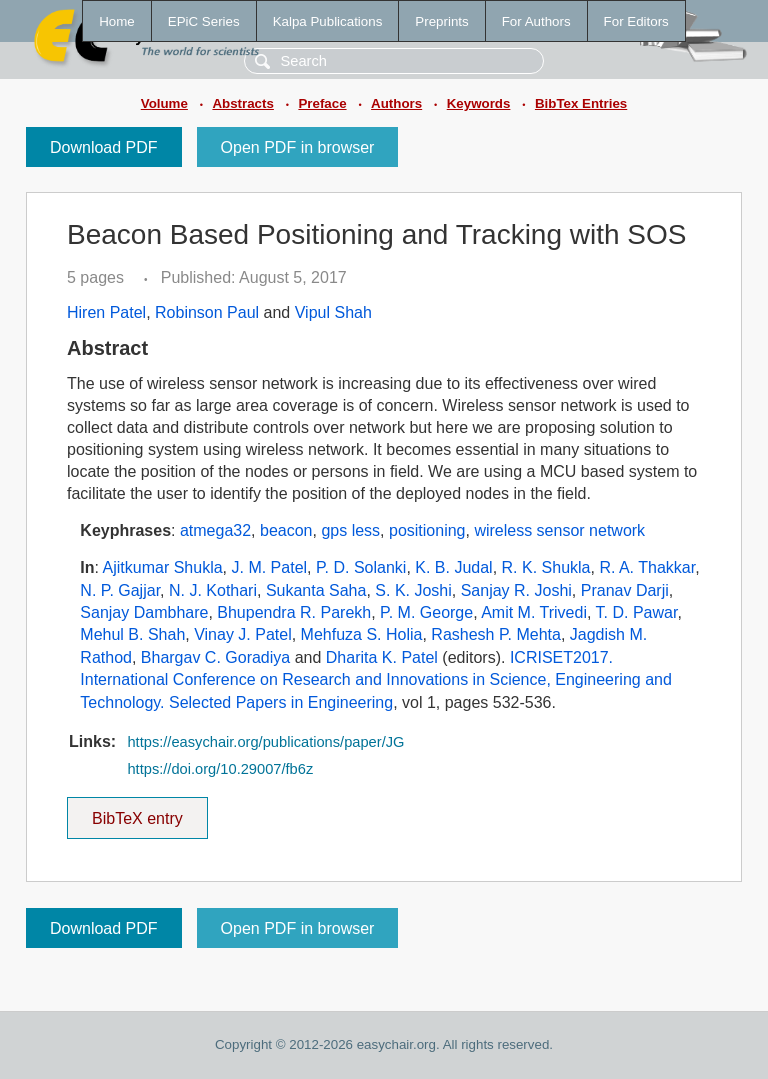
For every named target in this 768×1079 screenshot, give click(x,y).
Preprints (441, 21)
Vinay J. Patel (243, 634)
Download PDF (104, 147)
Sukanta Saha (316, 590)
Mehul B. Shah (132, 634)
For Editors (636, 21)
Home (117, 21)
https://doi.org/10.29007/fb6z (220, 769)
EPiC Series (204, 21)
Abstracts (242, 103)
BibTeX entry (137, 812)
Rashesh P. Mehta (496, 634)
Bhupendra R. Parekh (294, 612)
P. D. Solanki (361, 567)
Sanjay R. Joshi (516, 590)
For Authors (536, 21)
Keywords (479, 103)
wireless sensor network (559, 530)
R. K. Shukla (546, 567)
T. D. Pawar (637, 612)
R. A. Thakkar (647, 567)
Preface (322, 103)
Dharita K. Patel (382, 657)
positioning (427, 530)
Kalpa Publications (328, 21)
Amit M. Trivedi (534, 612)
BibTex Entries (581, 103)
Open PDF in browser (298, 147)
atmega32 (215, 530)
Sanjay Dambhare (144, 612)
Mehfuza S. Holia (362, 634)
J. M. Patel (270, 567)
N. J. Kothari (213, 590)
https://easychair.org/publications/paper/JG (265, 742)
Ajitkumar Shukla (163, 567)
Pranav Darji (625, 590)
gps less (350, 530)
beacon (286, 530)
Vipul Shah (333, 312)
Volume (164, 103)
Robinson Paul (207, 312)
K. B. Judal (453, 567)
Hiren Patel (106, 312)
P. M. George (426, 612)
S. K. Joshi (413, 590)
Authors (396, 103)
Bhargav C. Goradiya (215, 657)
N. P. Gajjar (120, 590)
